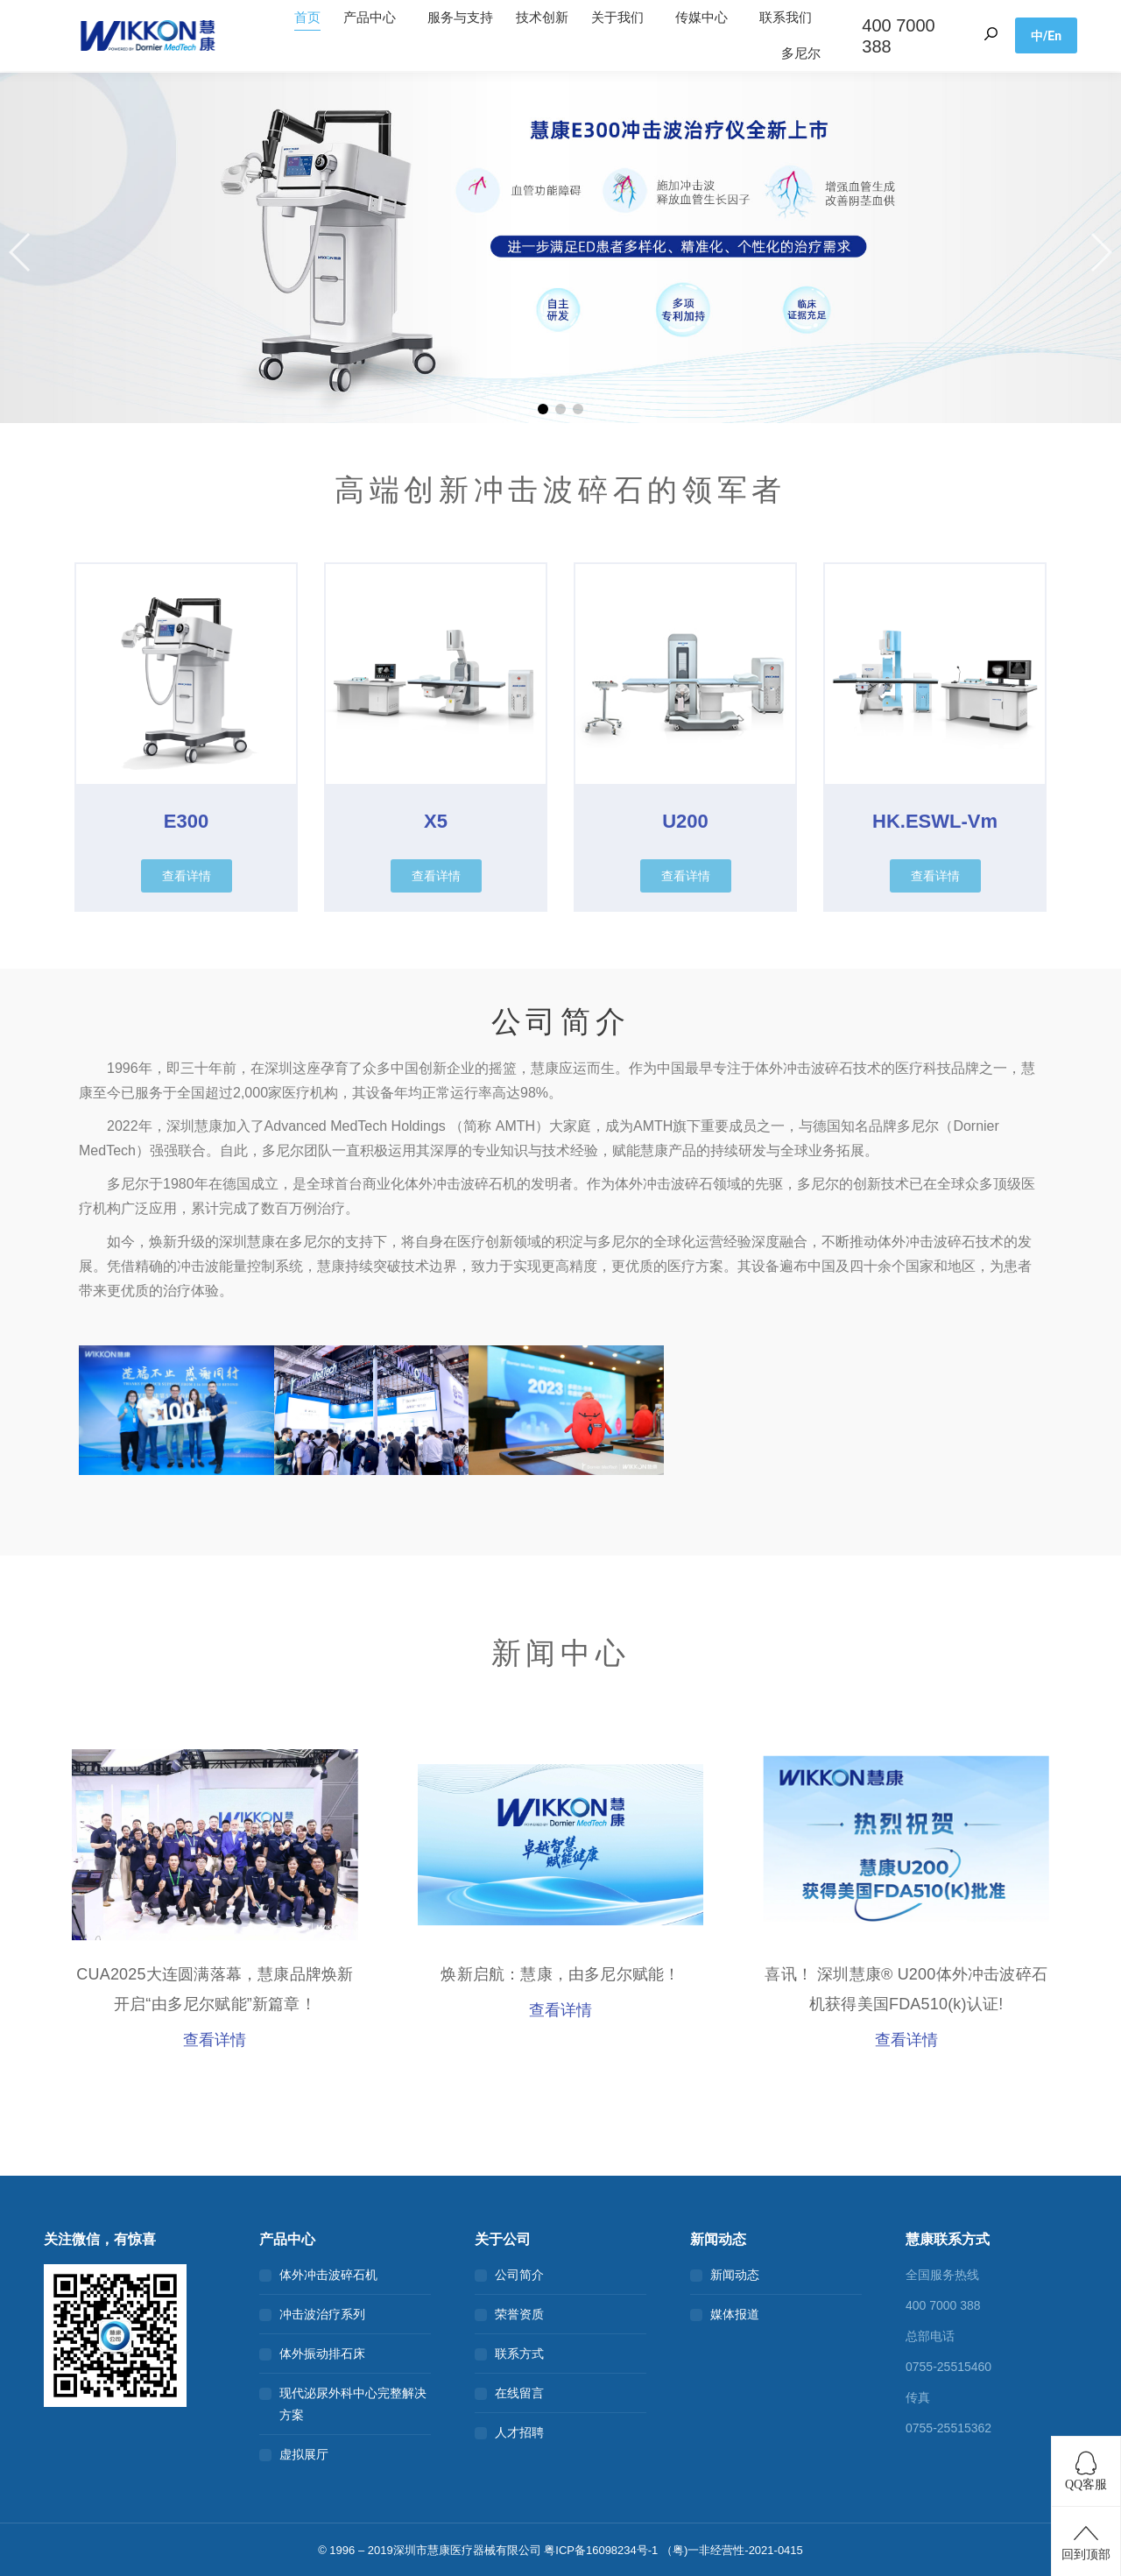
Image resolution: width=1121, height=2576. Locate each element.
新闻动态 (734, 2275)
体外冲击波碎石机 (328, 2275)
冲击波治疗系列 (322, 2314)
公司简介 (519, 2275)
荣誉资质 (519, 2314)
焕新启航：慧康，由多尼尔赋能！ (560, 1974)
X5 (436, 821)
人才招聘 (519, 2432)
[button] (20, 252)
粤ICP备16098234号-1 (601, 2550)
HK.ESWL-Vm (935, 821)
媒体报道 (734, 2314)
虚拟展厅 (303, 2454)
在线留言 (519, 2393)
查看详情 (214, 2040)
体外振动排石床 (322, 2354)
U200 (685, 821)
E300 (186, 821)
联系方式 (519, 2354)
